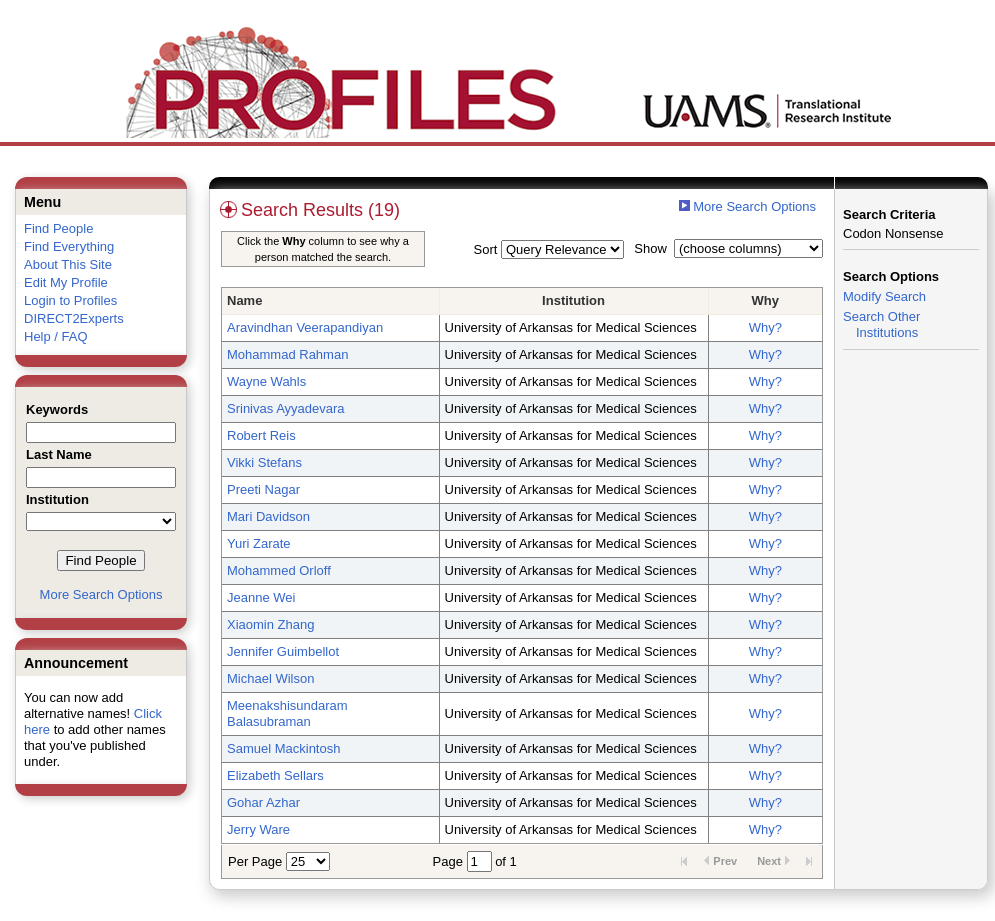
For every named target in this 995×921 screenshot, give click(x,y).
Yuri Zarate (259, 543)
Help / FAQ (56, 336)
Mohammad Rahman (287, 354)
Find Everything (69, 246)
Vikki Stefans (264, 462)
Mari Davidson (268, 516)
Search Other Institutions (881, 324)
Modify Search (884, 296)
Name (244, 300)
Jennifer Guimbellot (283, 651)
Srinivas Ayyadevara (286, 408)
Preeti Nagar (263, 489)
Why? (765, 327)
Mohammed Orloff (279, 570)
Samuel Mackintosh (283, 748)
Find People (58, 228)
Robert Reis (261, 435)
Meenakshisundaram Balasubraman (287, 713)
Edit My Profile (66, 282)
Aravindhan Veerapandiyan (305, 327)
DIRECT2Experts (74, 318)
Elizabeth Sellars (275, 775)
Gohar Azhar (263, 802)
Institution (573, 300)
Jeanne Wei (261, 597)
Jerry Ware (258, 829)
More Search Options (101, 594)
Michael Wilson (270, 678)
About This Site (68, 264)
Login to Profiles (70, 300)
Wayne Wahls (266, 381)
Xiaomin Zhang (270, 624)
